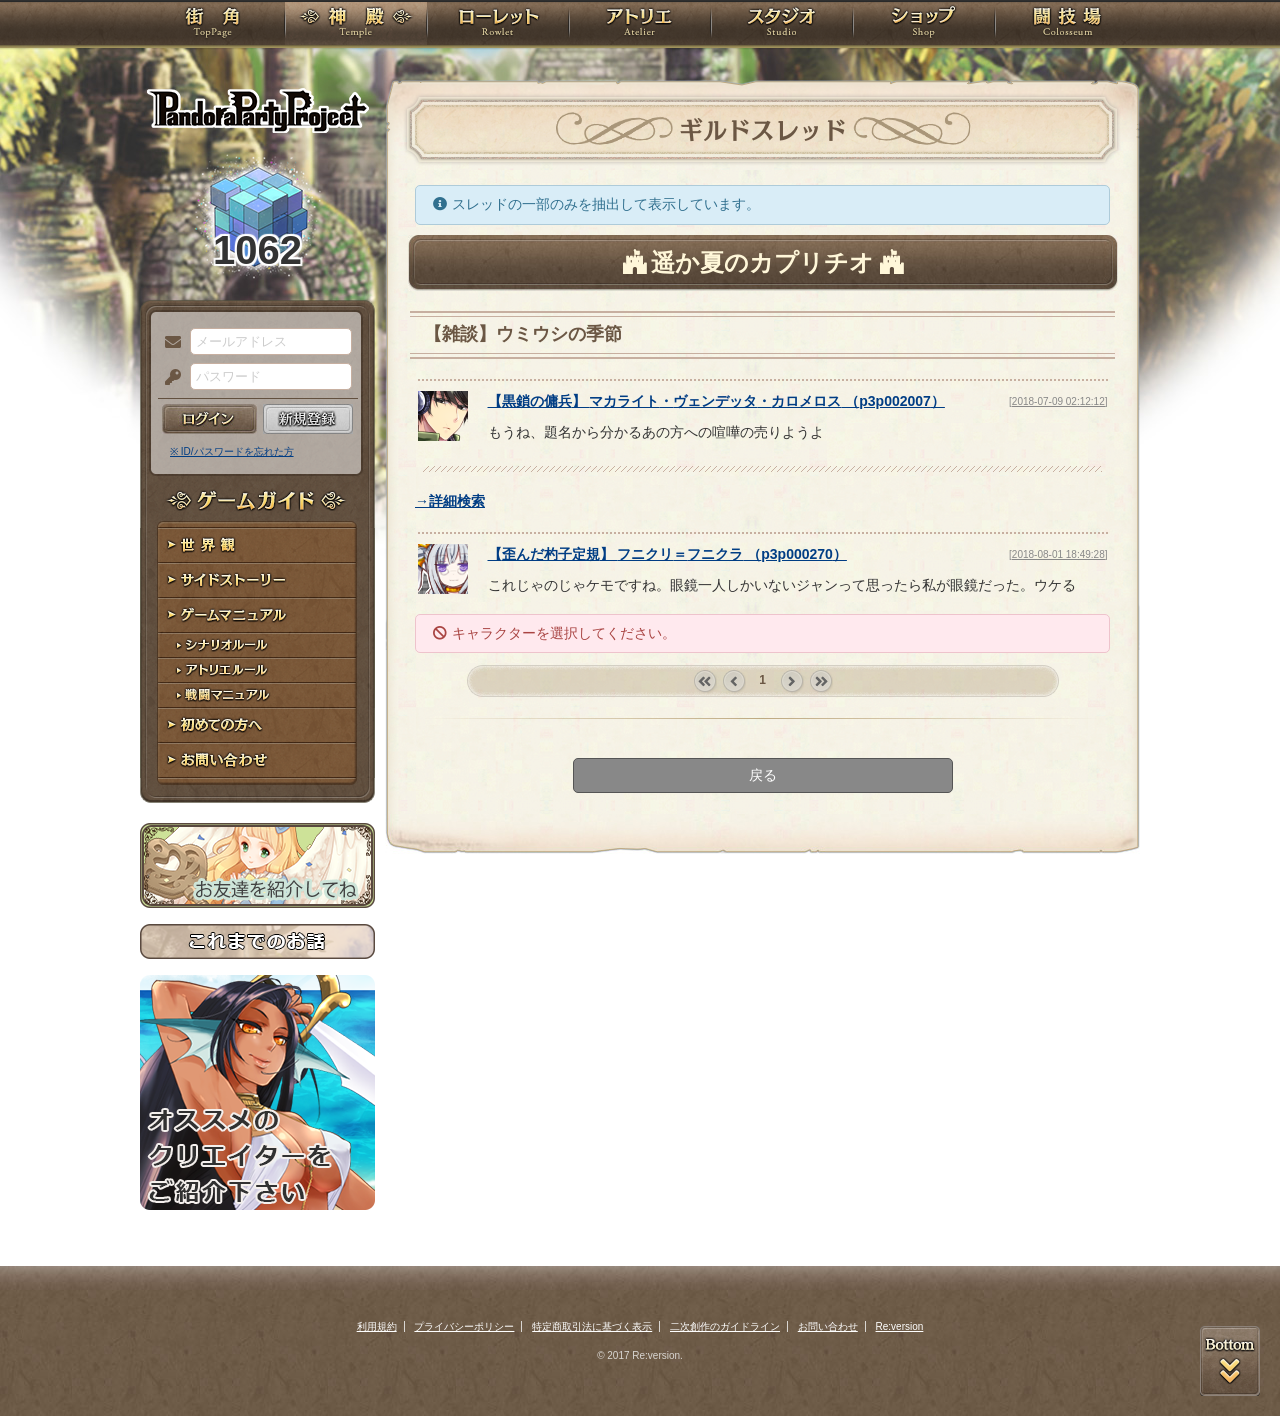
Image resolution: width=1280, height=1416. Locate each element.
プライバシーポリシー (464, 1326)
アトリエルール (257, 670)
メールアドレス (168, 343)
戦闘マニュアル (257, 695)
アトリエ (640, 25)
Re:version (900, 1326)
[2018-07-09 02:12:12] (1058, 401)
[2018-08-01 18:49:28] (1058, 554)
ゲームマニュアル (257, 615)
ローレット (498, 25)
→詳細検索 (450, 501)
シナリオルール (257, 645)
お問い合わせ (257, 760)
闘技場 (1067, 25)
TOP (212, 25)
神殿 (356, 25)
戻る (763, 775)
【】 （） (716, 401)
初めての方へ (257, 725)
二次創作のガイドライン (725, 1326)
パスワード (168, 378)
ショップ (924, 25)
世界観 (257, 545)
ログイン (209, 419)
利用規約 (377, 1326)
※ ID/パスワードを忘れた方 (232, 451)
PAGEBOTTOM (1230, 1361)
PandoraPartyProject (257, 110)
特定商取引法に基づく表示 (592, 1326)
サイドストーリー (257, 580)
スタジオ (782, 25)
